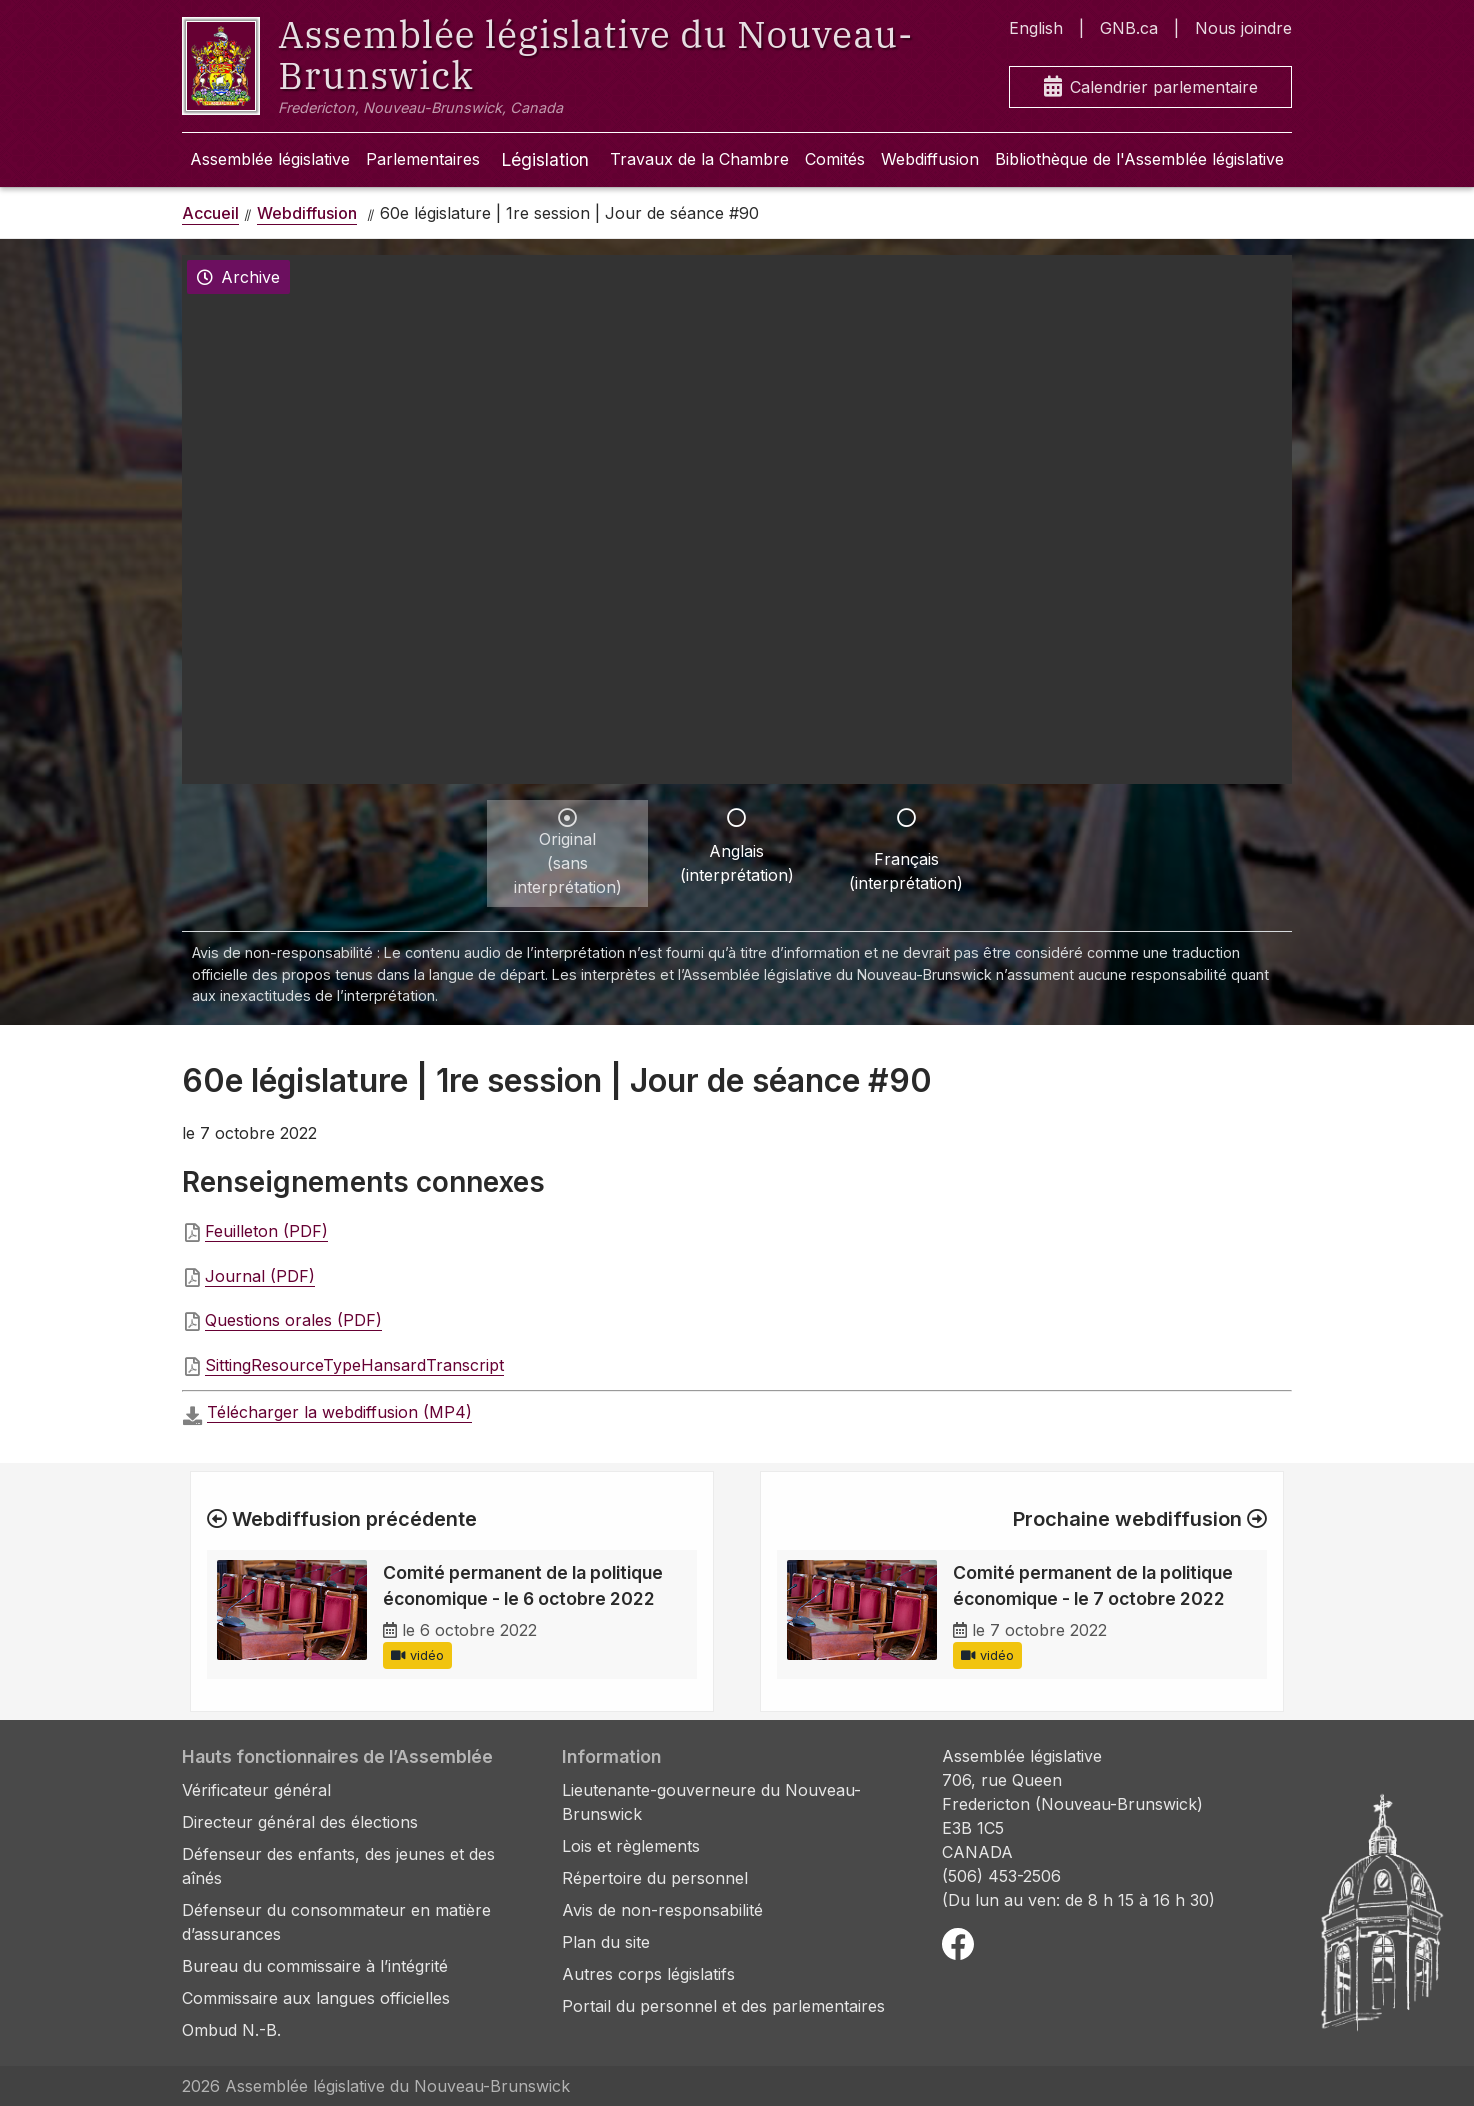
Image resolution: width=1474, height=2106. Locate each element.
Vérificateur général (256, 1790)
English (1036, 28)
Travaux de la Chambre (699, 159)
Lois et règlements (631, 1846)
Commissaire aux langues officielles (316, 1998)
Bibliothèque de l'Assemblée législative (1139, 159)
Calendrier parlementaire (1151, 87)
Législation (545, 159)
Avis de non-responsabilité (662, 1910)
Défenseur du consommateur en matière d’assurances (336, 1922)
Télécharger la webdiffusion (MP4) (339, 1412)
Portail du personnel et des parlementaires (723, 2006)
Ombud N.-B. (231, 2030)
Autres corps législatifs (648, 1974)
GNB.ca (1129, 28)
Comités (835, 159)
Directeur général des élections (300, 1822)
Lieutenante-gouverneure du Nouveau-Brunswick (711, 1802)
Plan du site (606, 1942)
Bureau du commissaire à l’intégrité (315, 1966)
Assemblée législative (270, 159)
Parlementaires (423, 159)
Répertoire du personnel (655, 1878)
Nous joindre (1243, 28)
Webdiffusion (930, 159)
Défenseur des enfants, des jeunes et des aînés (338, 1866)
